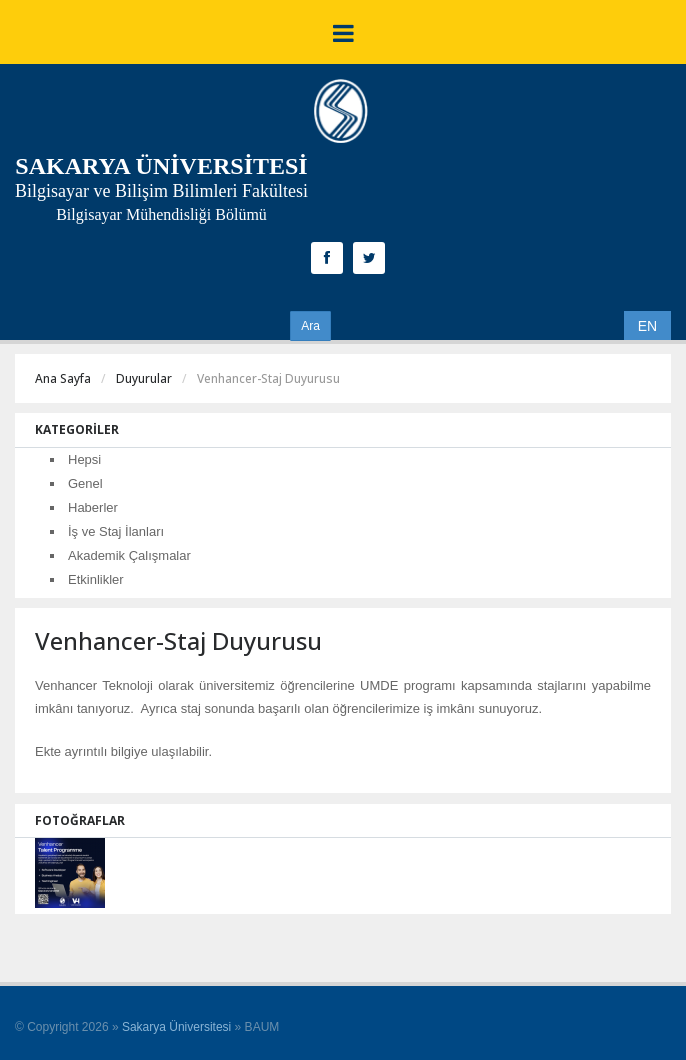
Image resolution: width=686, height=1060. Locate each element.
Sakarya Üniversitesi (176, 1027)
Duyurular (144, 378)
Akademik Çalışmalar (129, 555)
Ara (310, 326)
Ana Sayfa (63, 378)
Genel (85, 483)
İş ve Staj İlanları (116, 531)
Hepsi (84, 459)
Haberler (93, 507)
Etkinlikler (96, 579)
